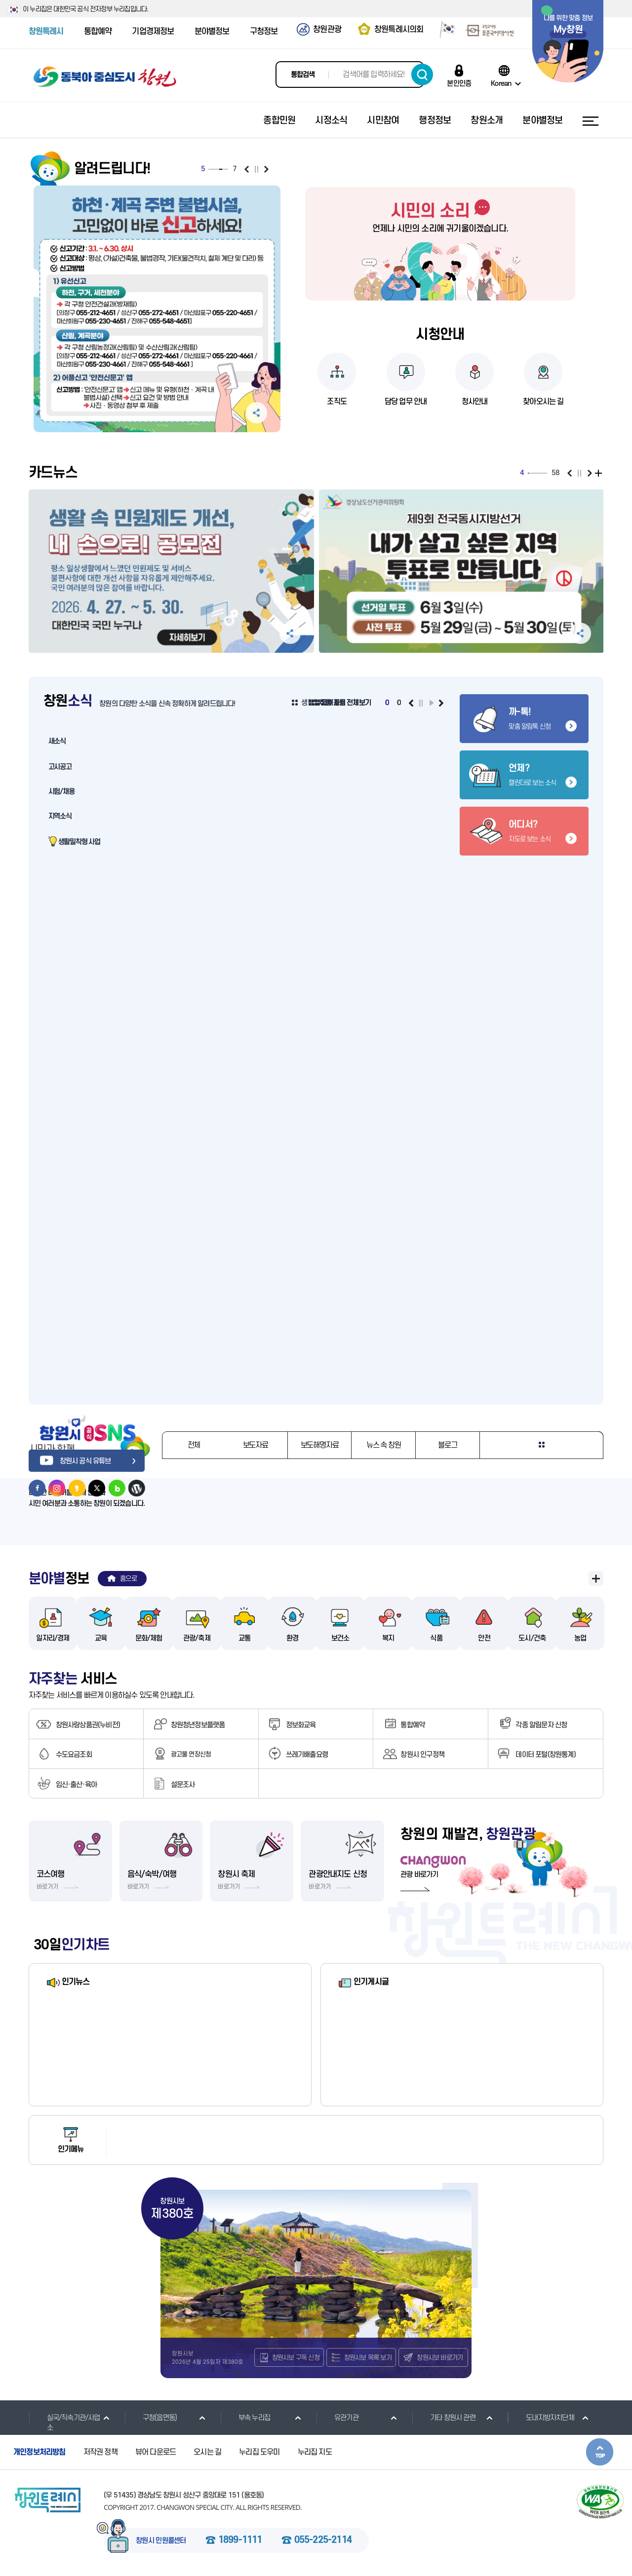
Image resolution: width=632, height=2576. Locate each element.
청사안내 (475, 401)
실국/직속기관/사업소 (64, 2423)
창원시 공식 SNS (88, 1427)
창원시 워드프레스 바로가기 (136, 1488)
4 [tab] (218, 169)
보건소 (340, 1638)
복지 (388, 1638)
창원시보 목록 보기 (368, 2358)
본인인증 (459, 83)
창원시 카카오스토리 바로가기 (77, 1488)
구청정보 (264, 31)
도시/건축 (532, 1638)
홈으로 (128, 1578)
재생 (431, 703)
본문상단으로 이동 (599, 2452)
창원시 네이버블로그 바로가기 (117, 1488)
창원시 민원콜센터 (161, 2541)
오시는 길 (207, 2452)
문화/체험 (148, 1638)
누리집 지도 (315, 2452)
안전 (484, 1638)
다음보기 (266, 169)
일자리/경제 (52, 1638)
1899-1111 (240, 2541)
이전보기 (246, 169)
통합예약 (98, 31)
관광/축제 (196, 1638)
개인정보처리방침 (39, 2452)
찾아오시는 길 (543, 401)
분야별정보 (212, 31)
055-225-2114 (323, 2541)
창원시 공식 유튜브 (70, 1460)
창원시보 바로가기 (440, 2358)
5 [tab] (220, 169)
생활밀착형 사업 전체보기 (336, 703)
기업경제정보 (153, 31)
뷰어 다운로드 (155, 2452)
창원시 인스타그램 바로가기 (56, 1488)
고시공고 (60, 767)
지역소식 (60, 816)
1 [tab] (209, 169)
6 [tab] (223, 169)
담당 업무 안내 (406, 401)
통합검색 (303, 75)
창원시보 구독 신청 (295, 2358)
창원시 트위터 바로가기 (96, 1488)
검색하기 (422, 74)
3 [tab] (215, 169)
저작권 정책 (100, 2452)
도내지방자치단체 (541, 2418)
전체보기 (599, 473)
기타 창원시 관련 (443, 2418)
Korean (501, 83)
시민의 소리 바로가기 (440, 210)
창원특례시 (46, 31)
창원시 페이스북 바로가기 (37, 1488)
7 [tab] (226, 169)
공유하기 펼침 (256, 412)
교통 (244, 1638)
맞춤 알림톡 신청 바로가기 (524, 718)
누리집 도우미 (259, 2452)
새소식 (57, 741)
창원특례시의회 (398, 29)
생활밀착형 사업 (79, 842)
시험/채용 (61, 791)
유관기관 (337, 2418)
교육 (101, 1638)
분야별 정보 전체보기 (596, 1578)
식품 (436, 1638)
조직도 (337, 401)
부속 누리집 (245, 2418)
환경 (292, 1638)
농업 (580, 1638)
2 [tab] (212, 169)
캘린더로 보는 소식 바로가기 (524, 774)
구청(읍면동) (150, 2418)
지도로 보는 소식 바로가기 (524, 831)
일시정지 (256, 169)
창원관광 (327, 29)
